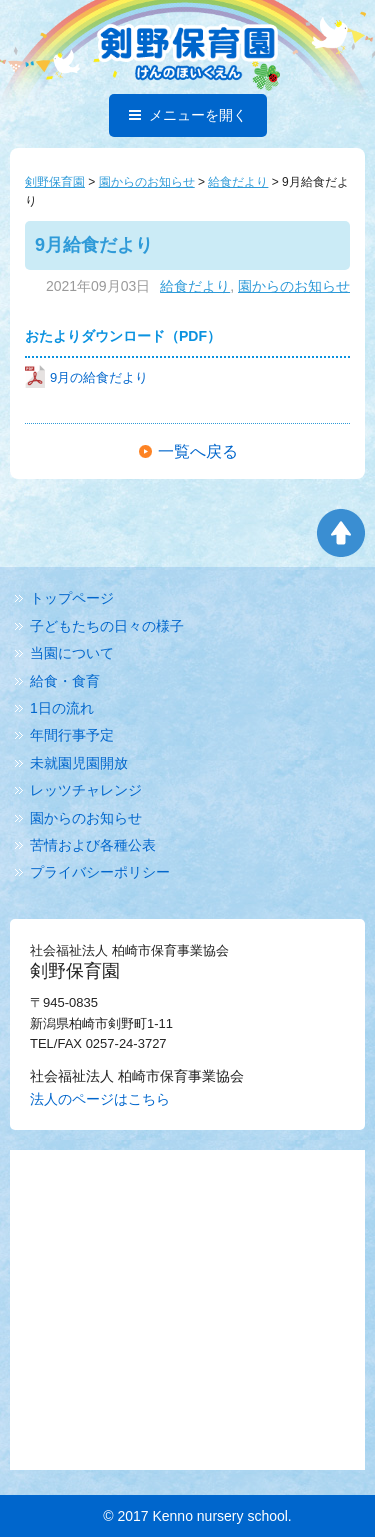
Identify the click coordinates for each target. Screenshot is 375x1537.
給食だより (195, 286)
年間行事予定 (72, 735)
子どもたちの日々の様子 (107, 626)
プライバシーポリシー (100, 872)
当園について (72, 653)
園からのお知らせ (294, 286)
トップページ (72, 598)
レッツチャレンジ (86, 790)
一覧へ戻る (198, 451)
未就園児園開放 (79, 763)
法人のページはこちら (100, 1099)
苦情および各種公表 (93, 845)
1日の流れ (62, 708)
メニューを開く (188, 115)
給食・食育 (65, 681)
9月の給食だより (86, 377)
